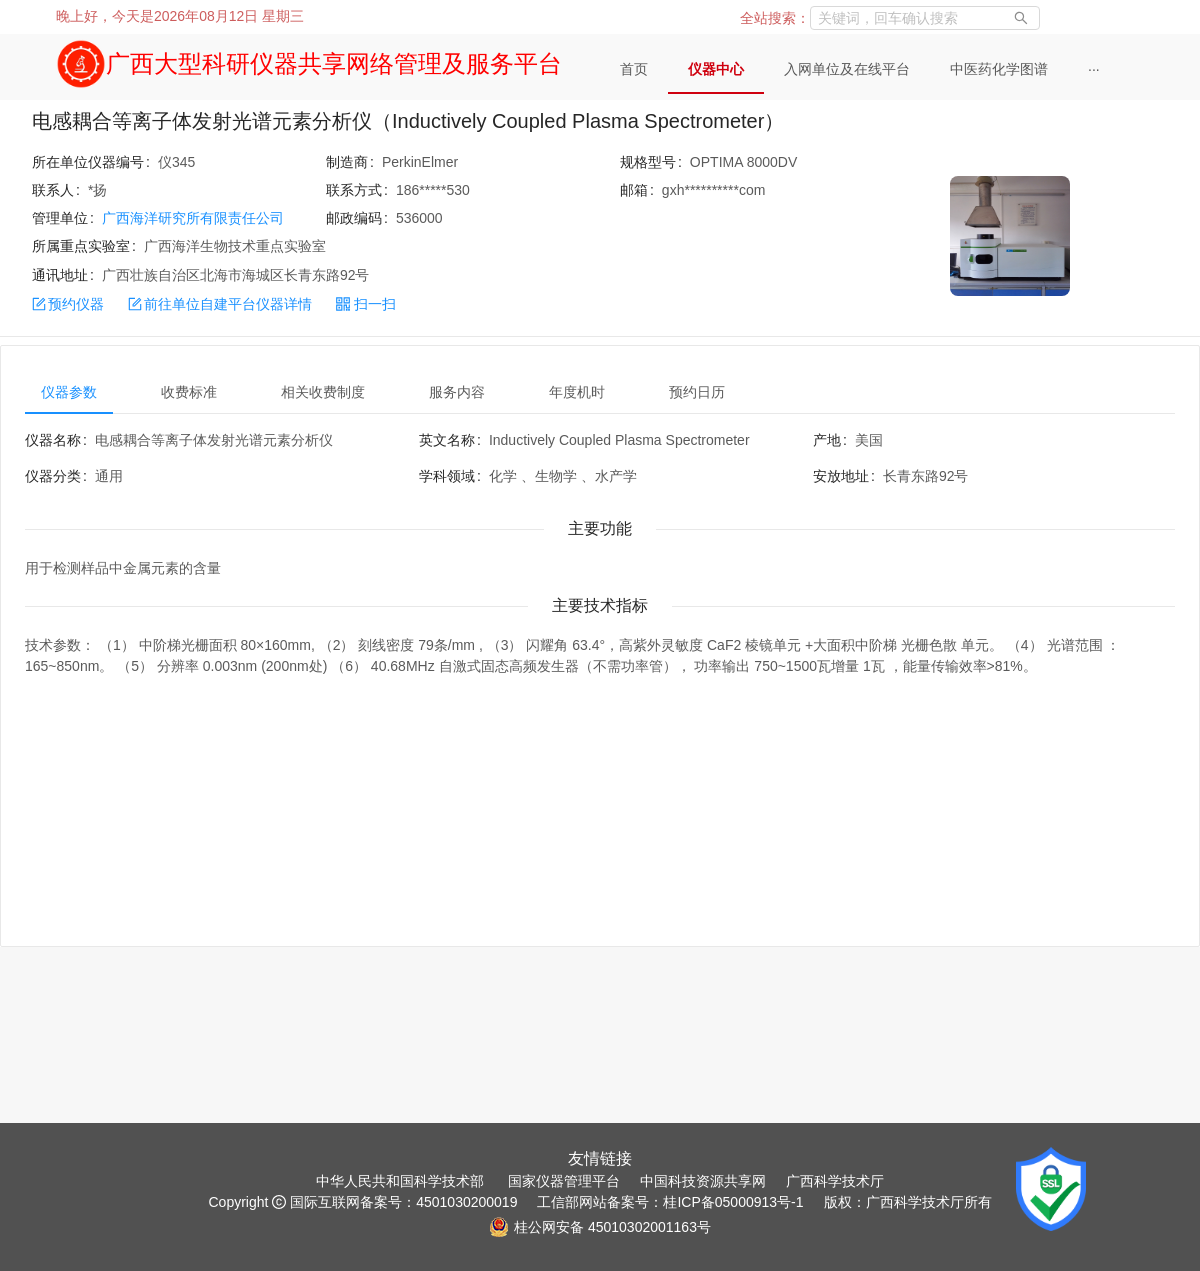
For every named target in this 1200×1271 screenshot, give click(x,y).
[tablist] (600, 392)
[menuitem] (634, 70)
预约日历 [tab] (697, 392)
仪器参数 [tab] (69, 392)
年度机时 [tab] (577, 392)
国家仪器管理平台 (564, 1181)
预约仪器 (68, 304)
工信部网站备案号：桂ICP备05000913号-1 (670, 1202)
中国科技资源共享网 (703, 1181)
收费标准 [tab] (189, 392)
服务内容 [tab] (457, 392)
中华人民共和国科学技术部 (400, 1181)
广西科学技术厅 (835, 1181)
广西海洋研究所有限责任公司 (193, 218)
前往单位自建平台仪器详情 (220, 304)
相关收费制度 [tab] (323, 392)
